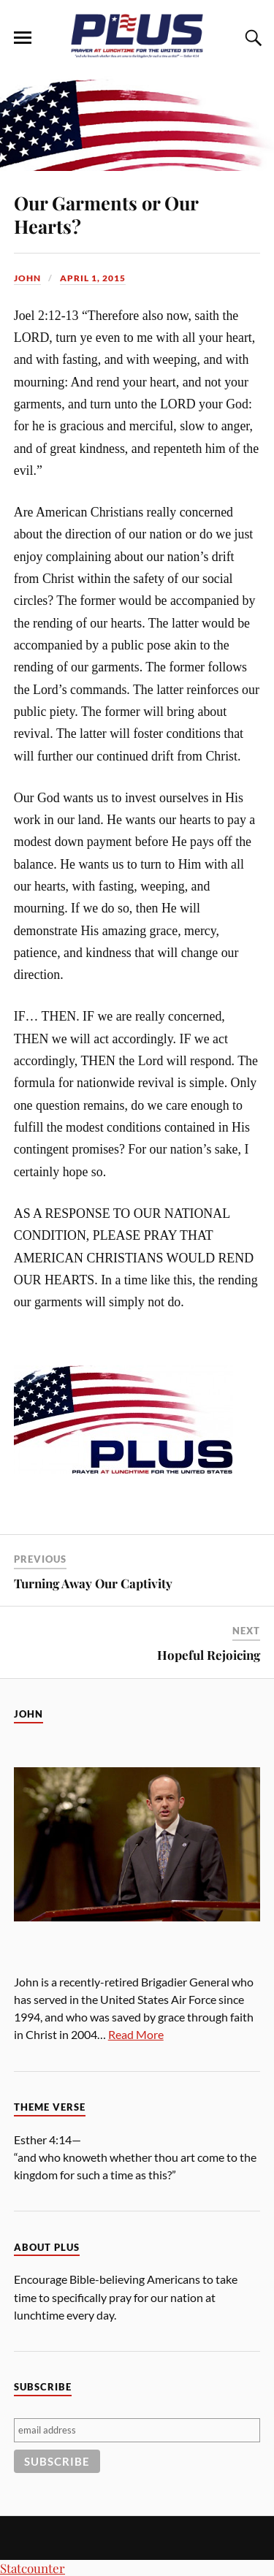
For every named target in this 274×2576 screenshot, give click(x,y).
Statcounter (32, 2568)
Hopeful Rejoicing (208, 1655)
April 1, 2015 (93, 278)
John (27, 278)
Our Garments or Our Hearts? (106, 214)
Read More (136, 2034)
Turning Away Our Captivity (93, 1583)
